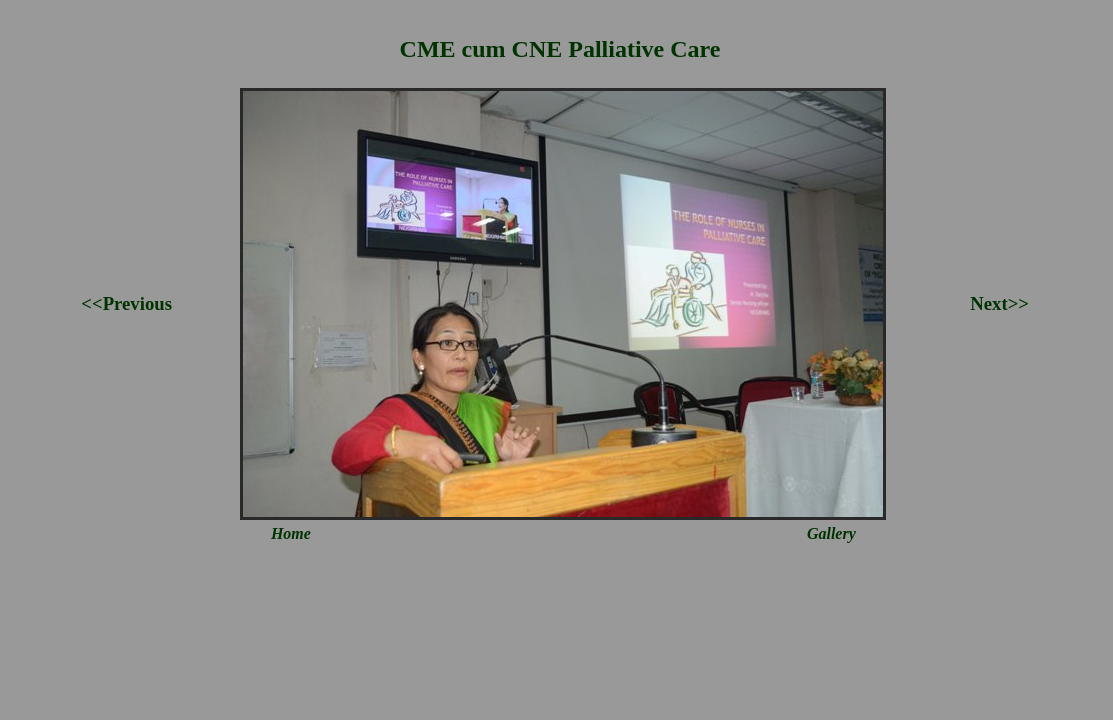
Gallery (831, 533)
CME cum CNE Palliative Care (560, 49)
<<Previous (126, 303)
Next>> (999, 303)
